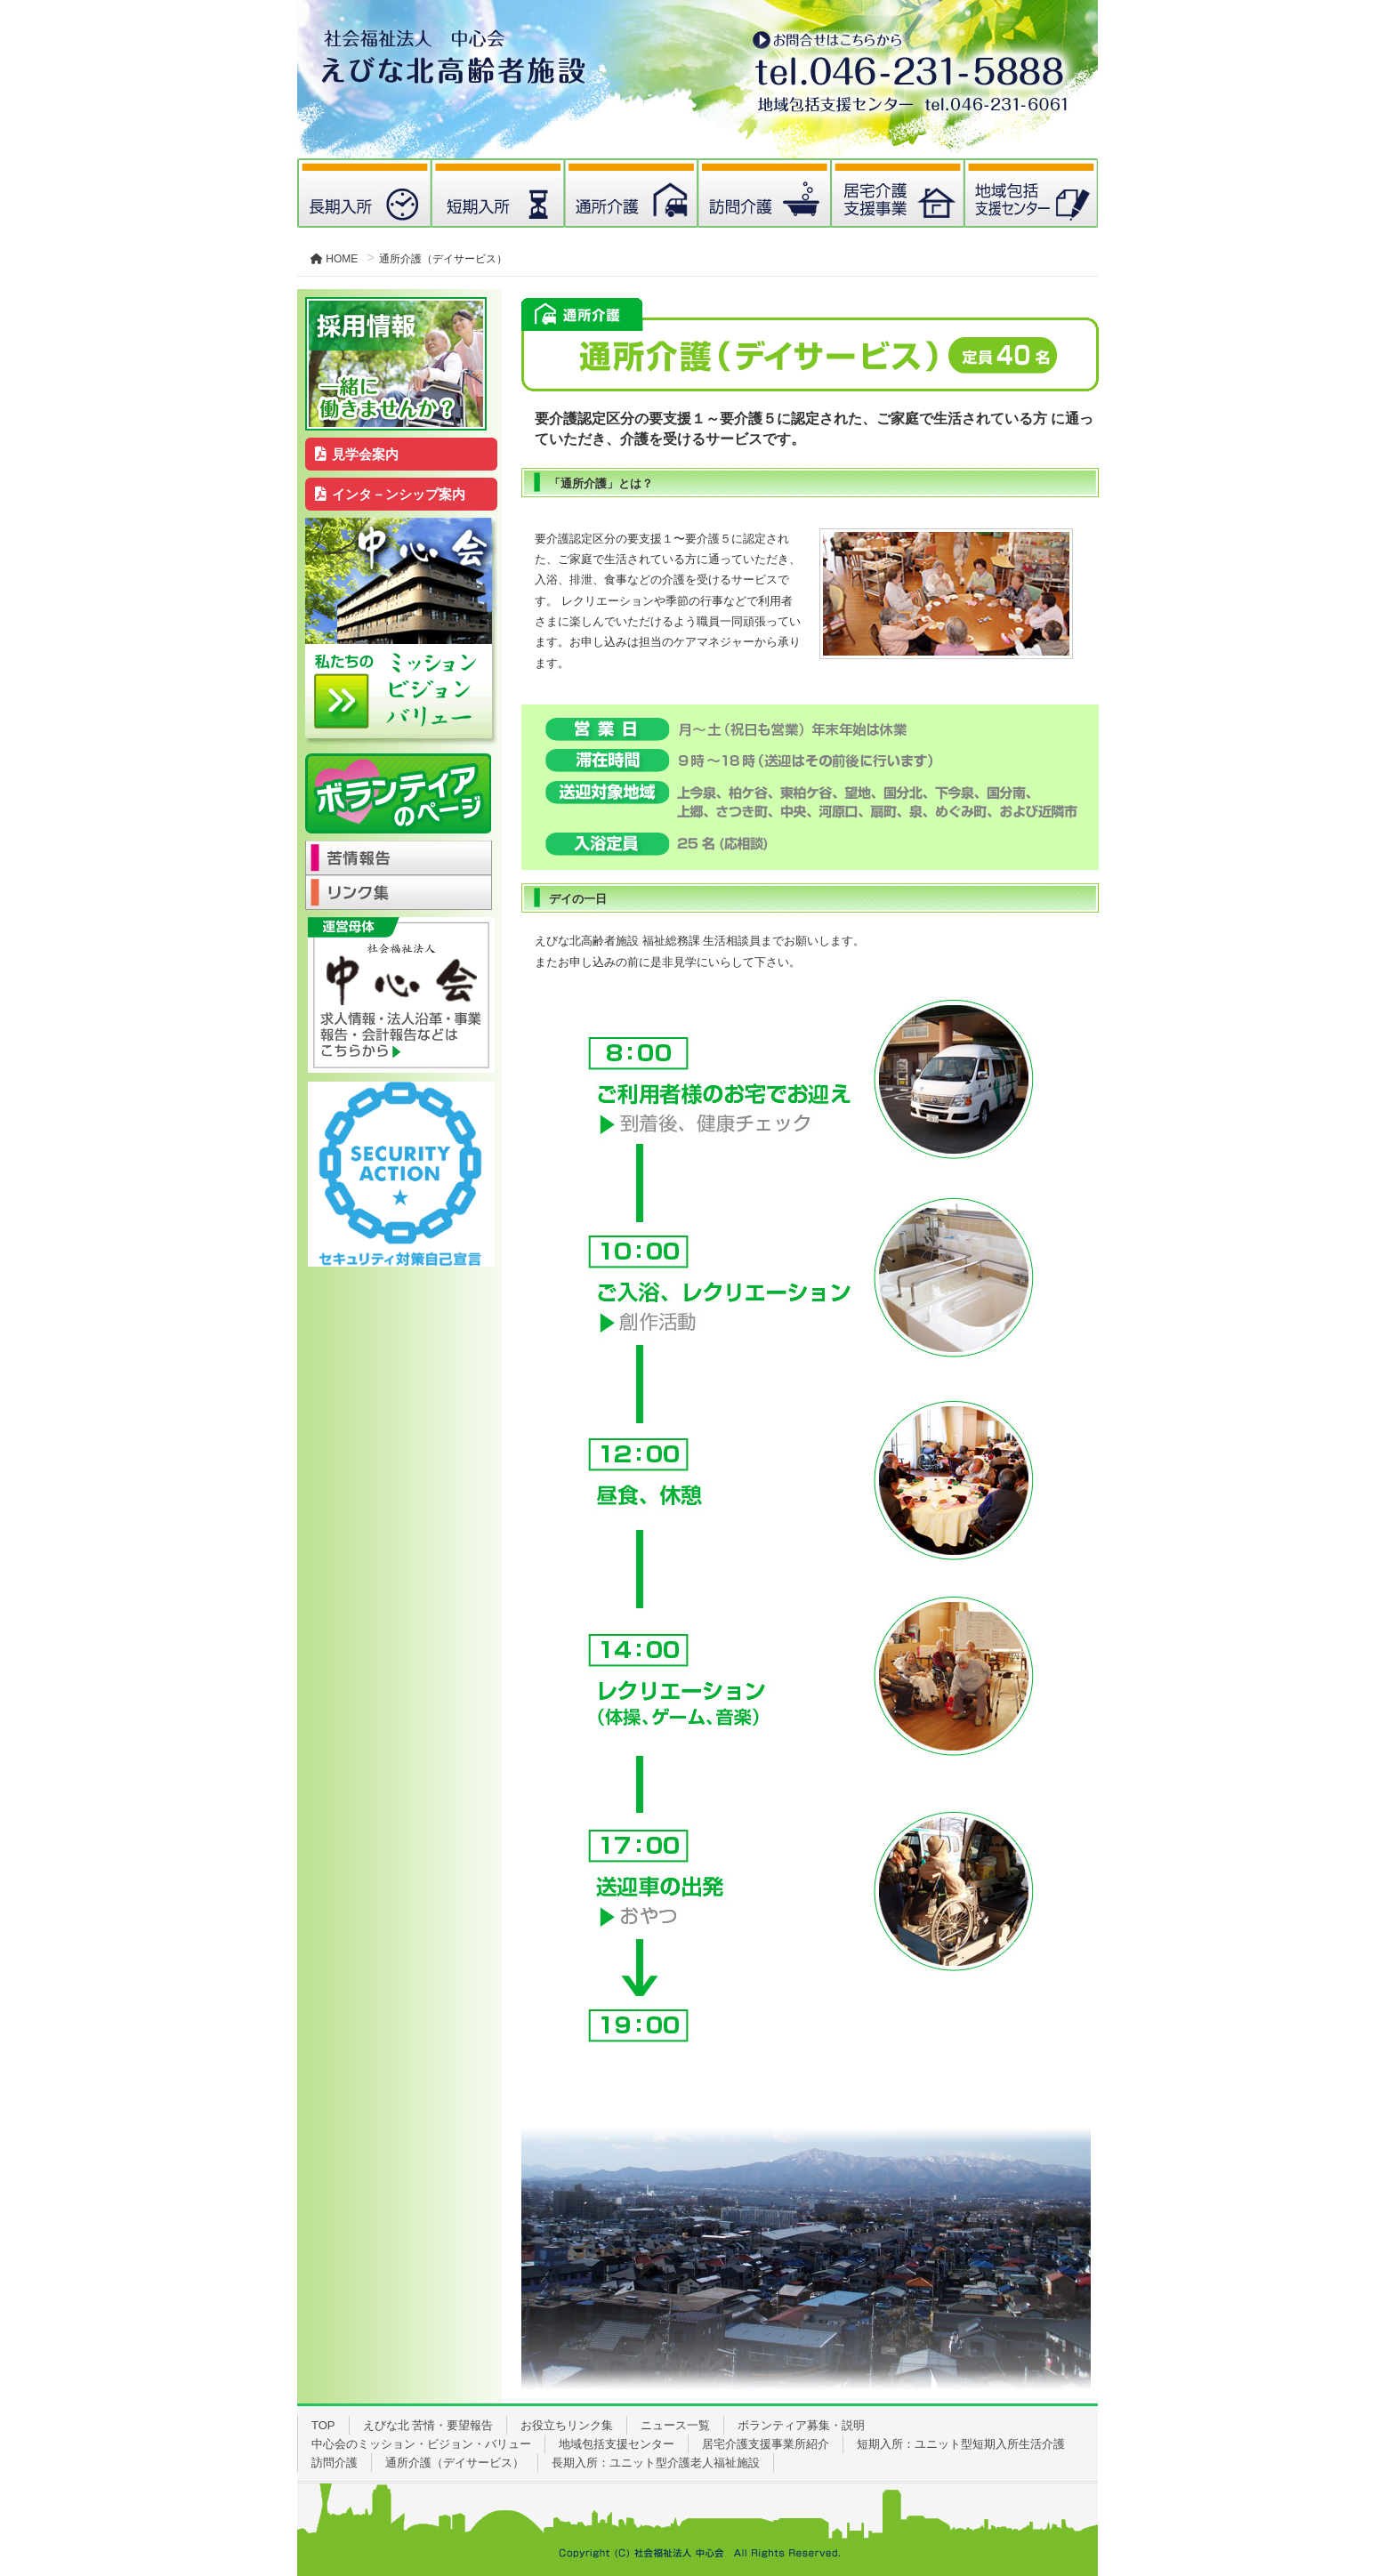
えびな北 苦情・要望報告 (428, 2425)
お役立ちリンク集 (566, 2425)
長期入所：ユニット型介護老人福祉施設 (656, 2462)
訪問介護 (334, 2462)
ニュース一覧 (675, 2425)
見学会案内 (357, 454)
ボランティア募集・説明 (801, 2425)
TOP (323, 2425)
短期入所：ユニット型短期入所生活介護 (961, 2444)
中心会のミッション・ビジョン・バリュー (421, 2444)
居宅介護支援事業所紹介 (765, 2444)
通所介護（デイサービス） (454, 2462)
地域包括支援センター (616, 2444)
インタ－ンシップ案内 (390, 494)
